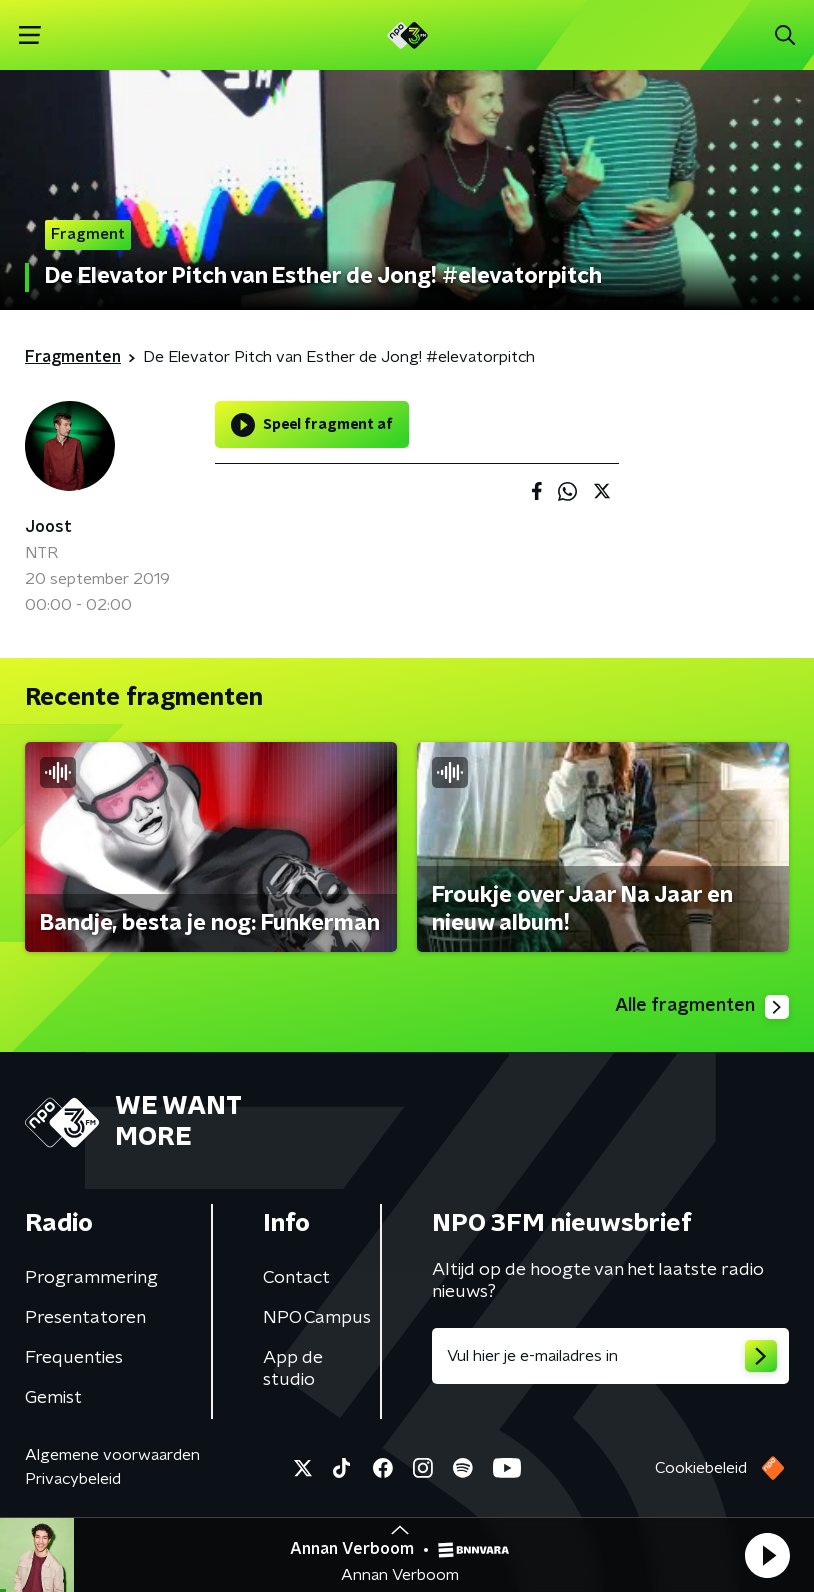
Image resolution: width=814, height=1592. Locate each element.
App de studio (293, 1369)
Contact (296, 1278)
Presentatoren (85, 1318)
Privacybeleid (73, 1479)
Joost (48, 527)
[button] (767, 1555)
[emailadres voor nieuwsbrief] (610, 1356)
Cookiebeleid (701, 1468)
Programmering (91, 1278)
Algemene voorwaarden (112, 1455)
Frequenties (74, 1358)
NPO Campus (317, 1318)
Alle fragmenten (702, 1007)
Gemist (53, 1398)
